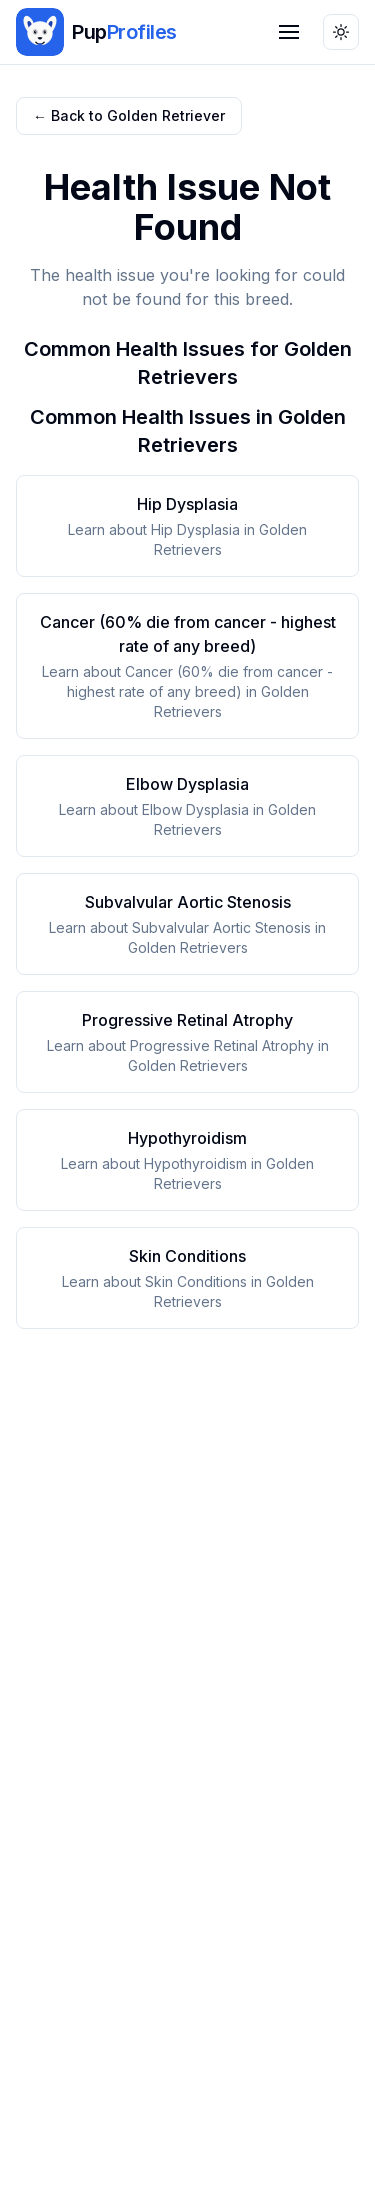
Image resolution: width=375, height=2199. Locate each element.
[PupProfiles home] (96, 32)
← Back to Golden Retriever (129, 115)
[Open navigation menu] (289, 32)
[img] (40, 32)
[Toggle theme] (341, 32)
